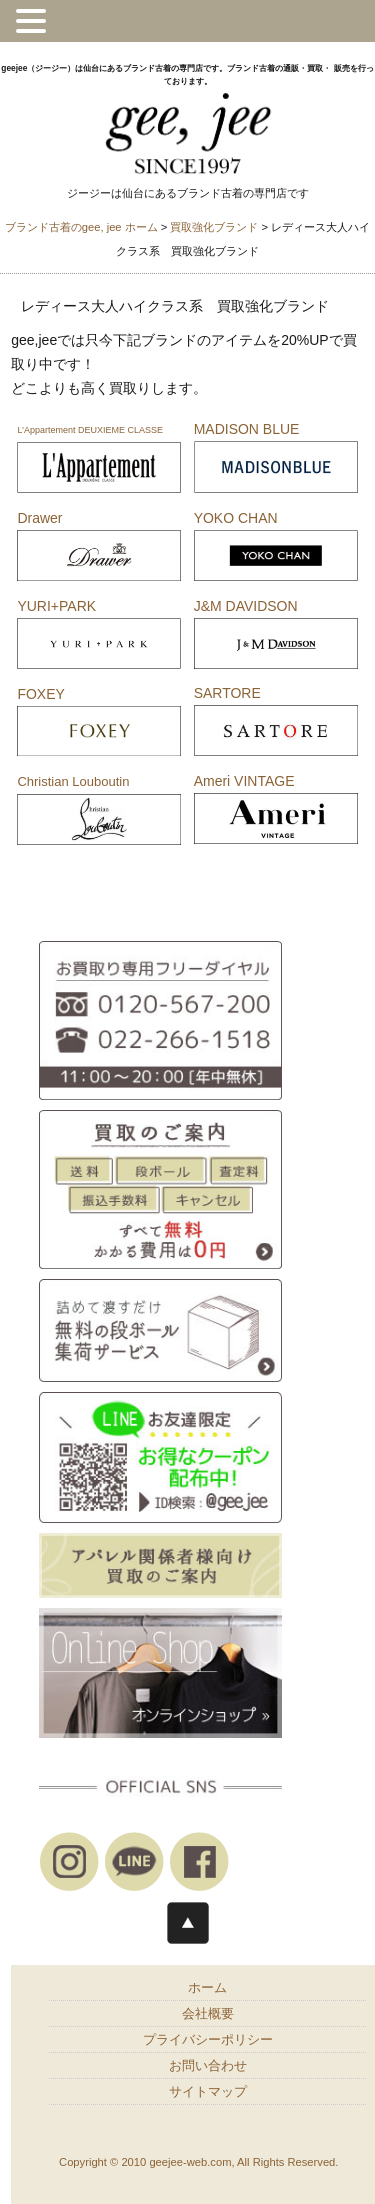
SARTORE (227, 693)
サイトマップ (208, 2092)
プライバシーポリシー (208, 2040)
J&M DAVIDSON (246, 606)
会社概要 (208, 2014)
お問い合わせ (208, 2066)
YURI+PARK (56, 606)
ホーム (207, 1988)
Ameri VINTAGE (244, 781)
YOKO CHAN (236, 518)
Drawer (39, 518)
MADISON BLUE (247, 429)
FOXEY (40, 694)
